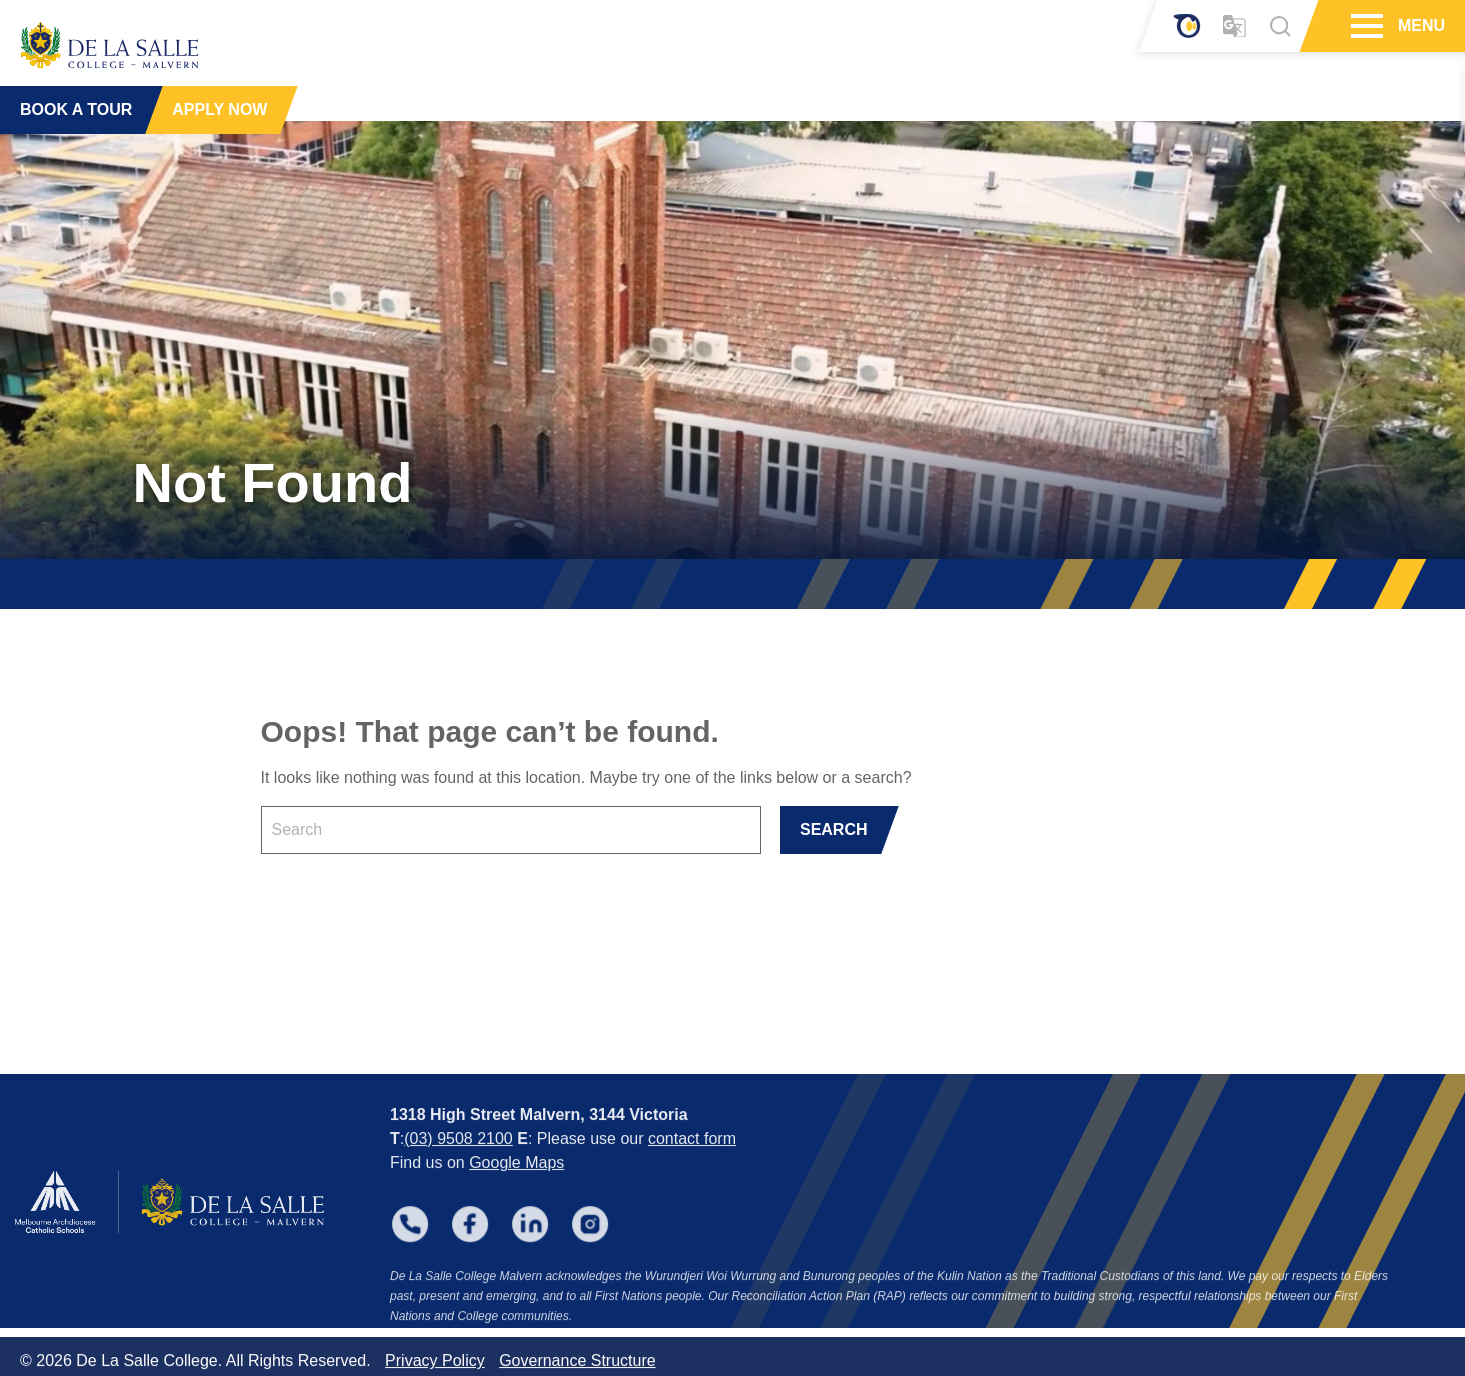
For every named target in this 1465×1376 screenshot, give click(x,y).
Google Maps (516, 1192)
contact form (692, 1168)
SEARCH (834, 829)
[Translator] (1234, 26)
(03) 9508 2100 (458, 1168)
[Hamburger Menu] (1364, 26)
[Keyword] (511, 830)
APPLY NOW (219, 109)
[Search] (1280, 26)
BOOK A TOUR (76, 109)
